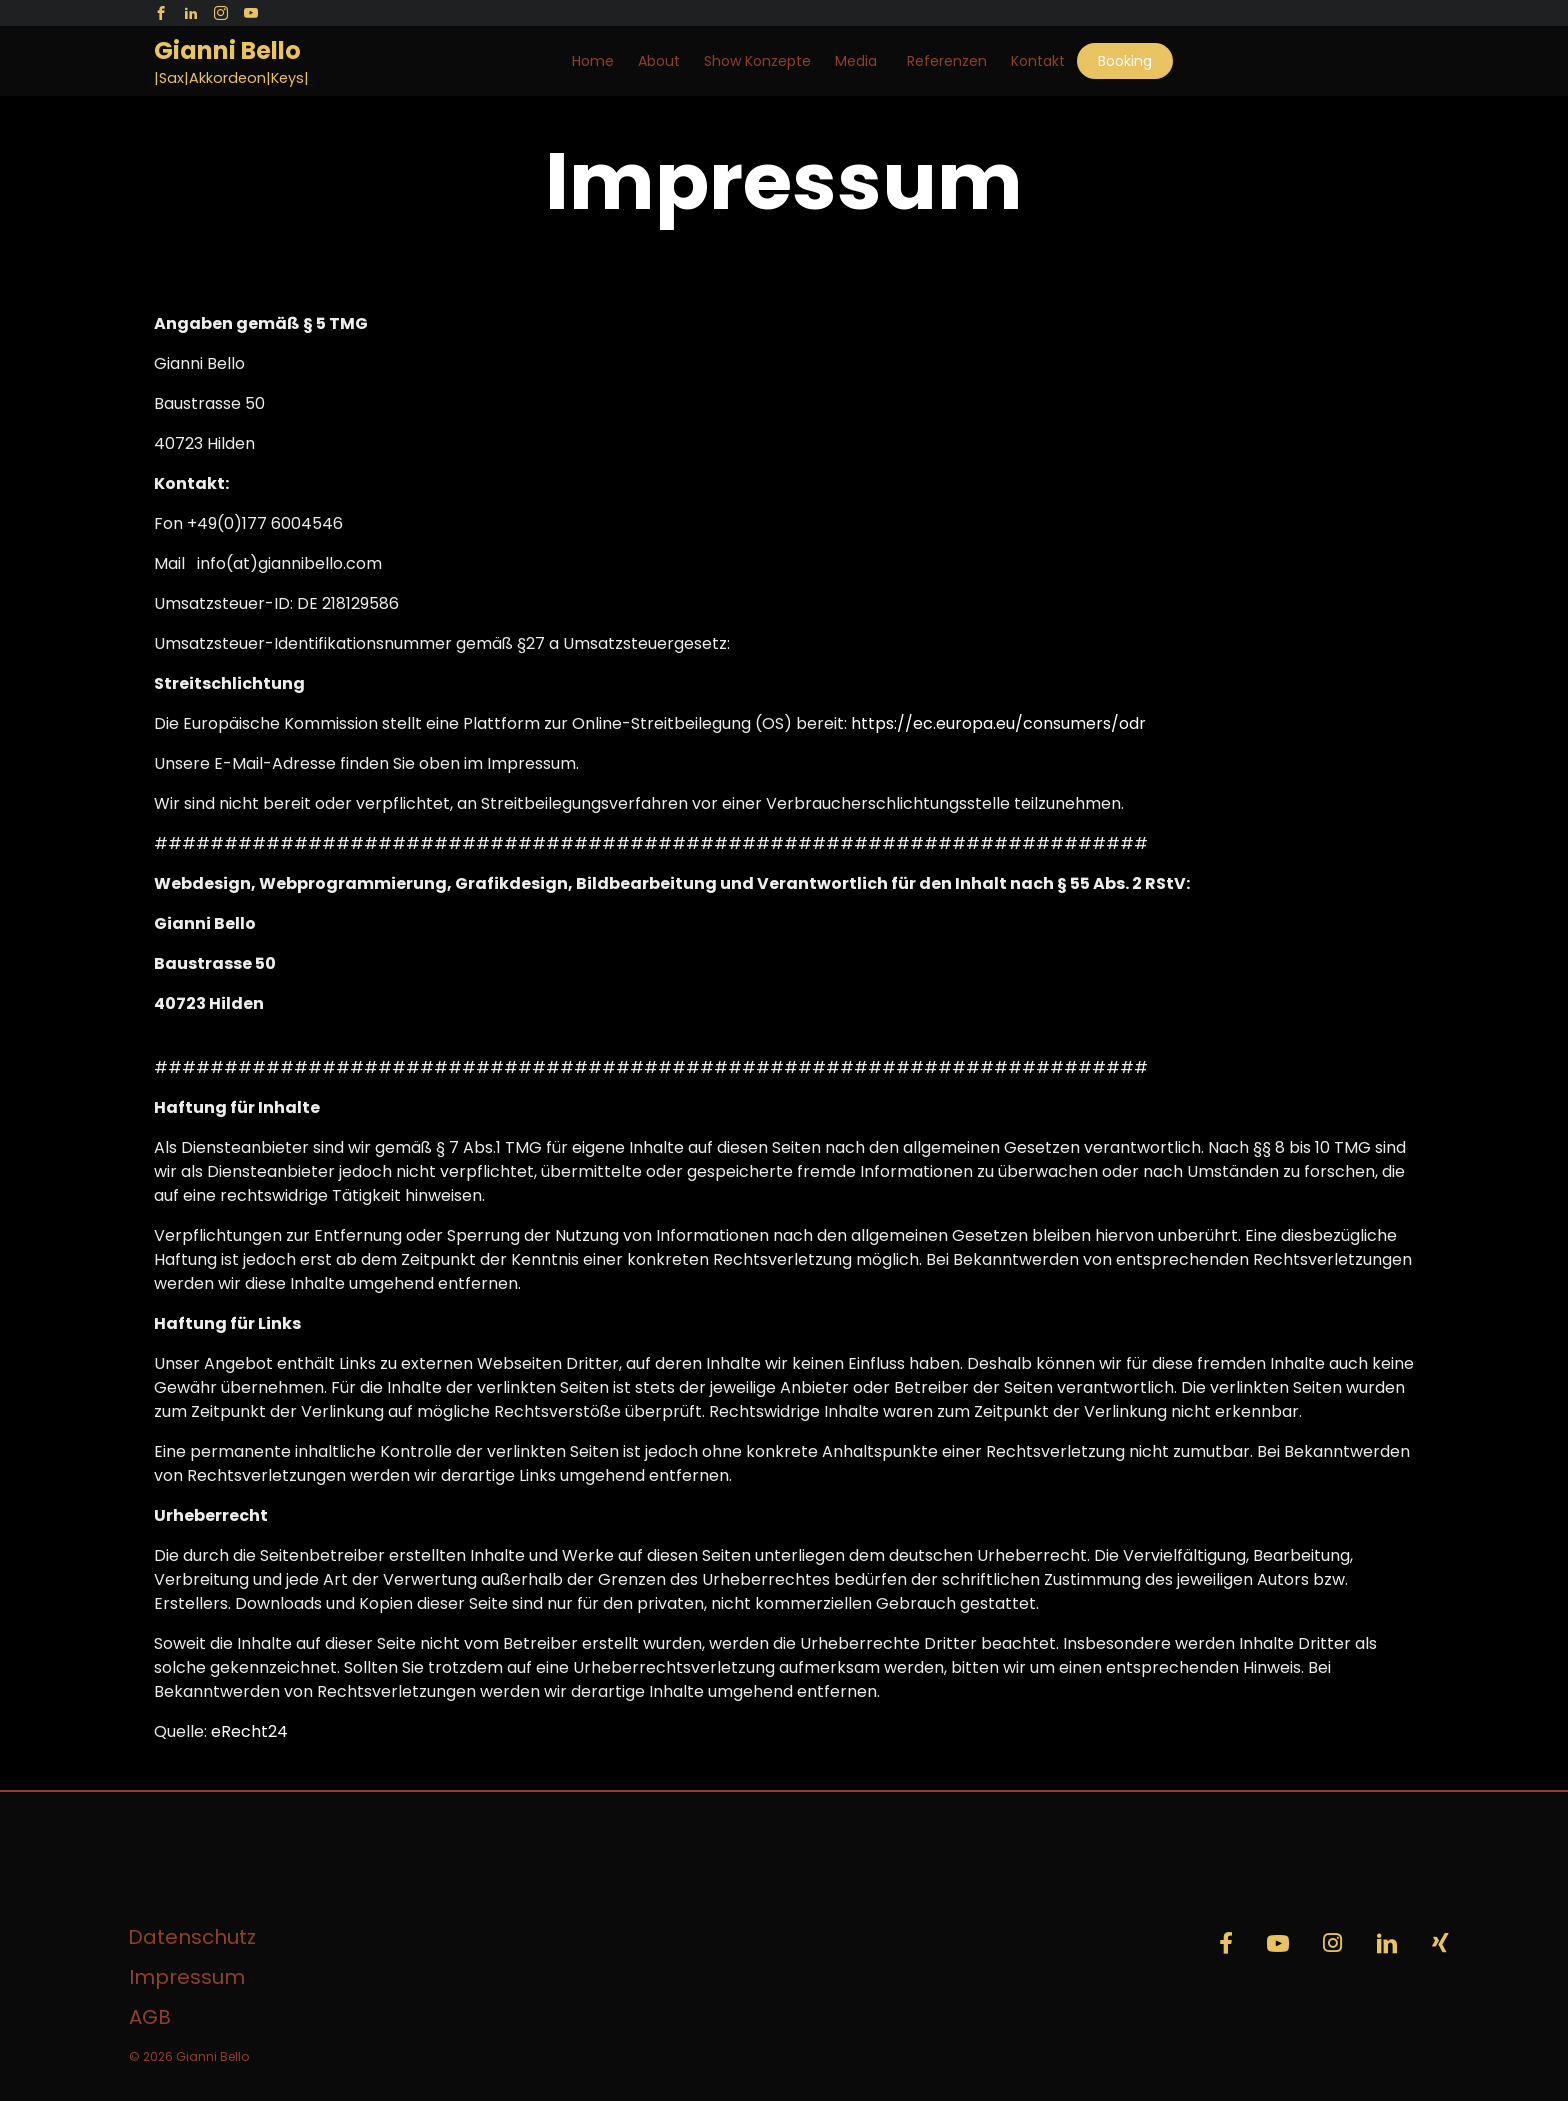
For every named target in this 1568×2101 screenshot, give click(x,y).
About (659, 61)
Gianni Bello (227, 51)
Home (593, 61)
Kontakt (1038, 61)
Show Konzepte (757, 61)
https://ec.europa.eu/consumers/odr (998, 723)
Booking (1125, 61)
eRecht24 (249, 1731)
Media (856, 61)
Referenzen (947, 61)
